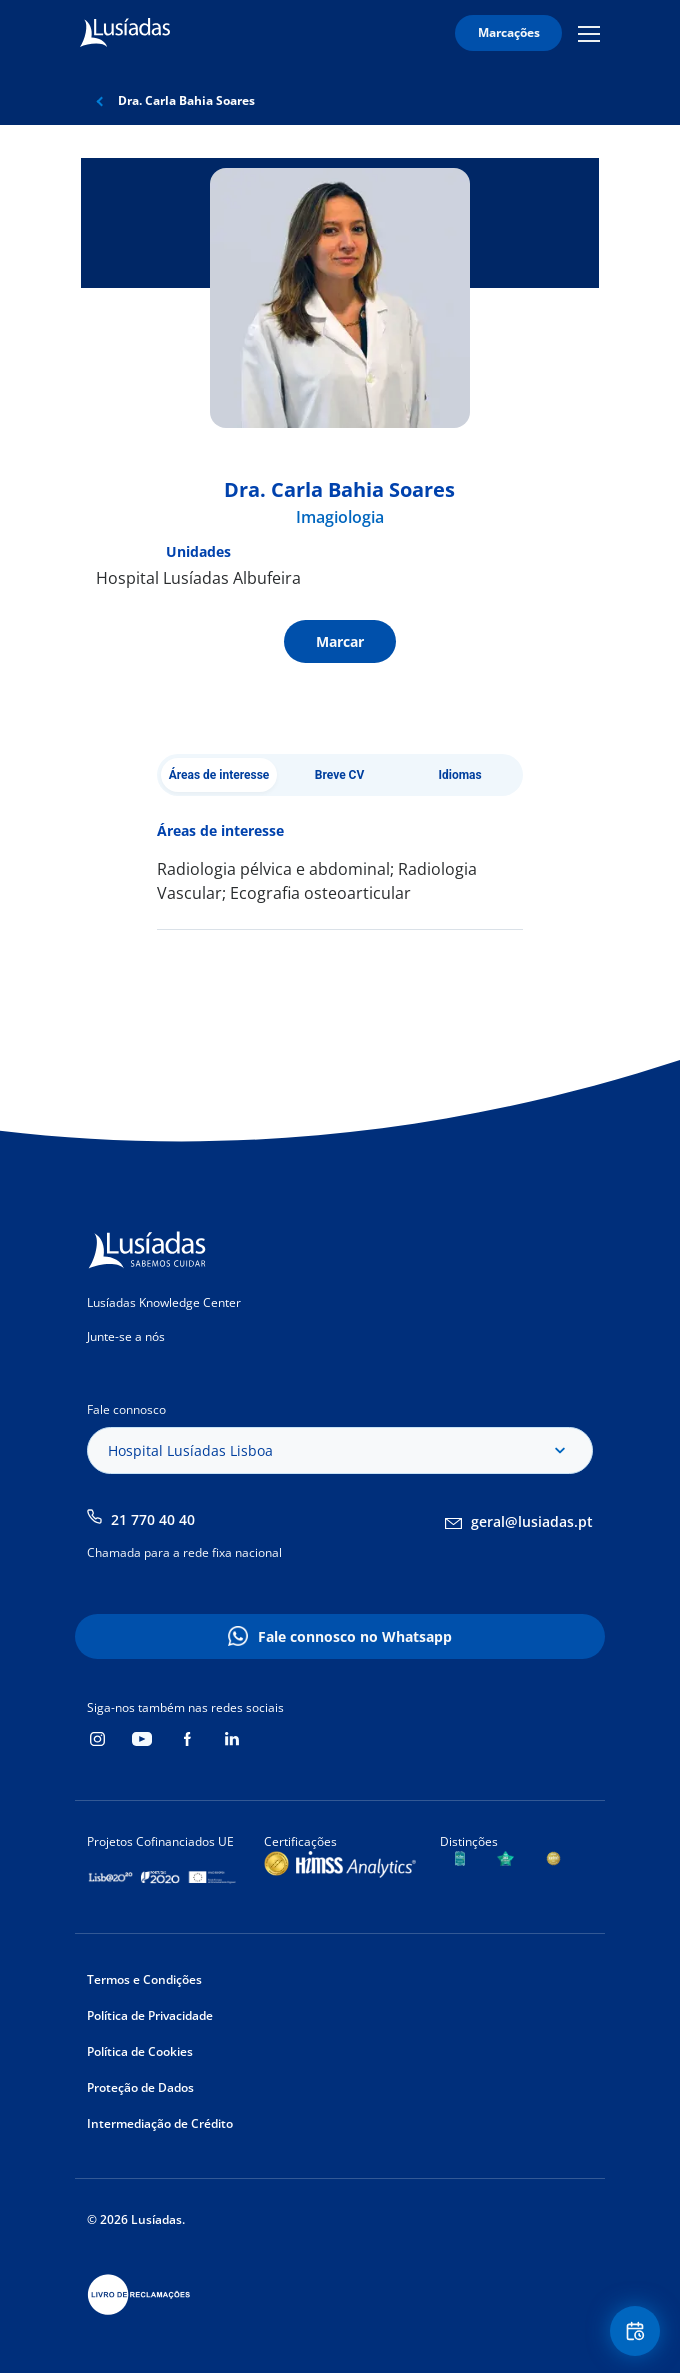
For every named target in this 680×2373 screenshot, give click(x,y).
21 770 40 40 (153, 1519)
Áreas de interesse (219, 775)
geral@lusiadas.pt (532, 1521)
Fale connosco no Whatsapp (355, 1636)
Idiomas (459, 775)
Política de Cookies (140, 2051)
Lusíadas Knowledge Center (164, 1302)
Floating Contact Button (638, 2331)
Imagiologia (340, 517)
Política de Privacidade (150, 2015)
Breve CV (340, 775)
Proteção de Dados (140, 2087)
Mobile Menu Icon (589, 33)
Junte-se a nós (126, 1336)
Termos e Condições (144, 1979)
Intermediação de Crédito (160, 2123)
